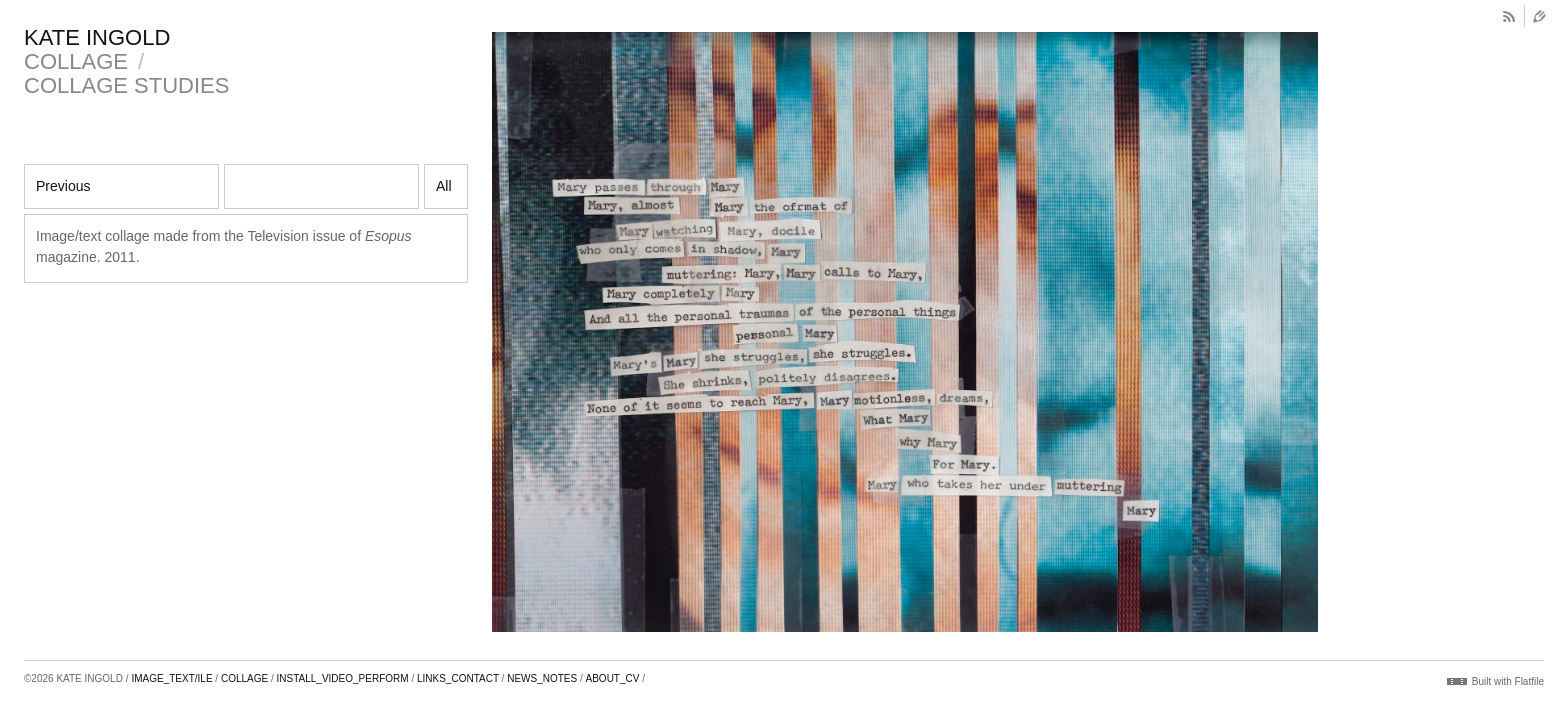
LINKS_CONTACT (458, 678)
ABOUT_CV (613, 678)
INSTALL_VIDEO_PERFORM (343, 678)
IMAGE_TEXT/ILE (171, 678)
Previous (63, 186)
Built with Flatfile (1508, 681)
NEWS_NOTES (542, 678)
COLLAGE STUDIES (126, 85)
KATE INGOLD (97, 37)
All (444, 186)
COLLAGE (76, 61)
